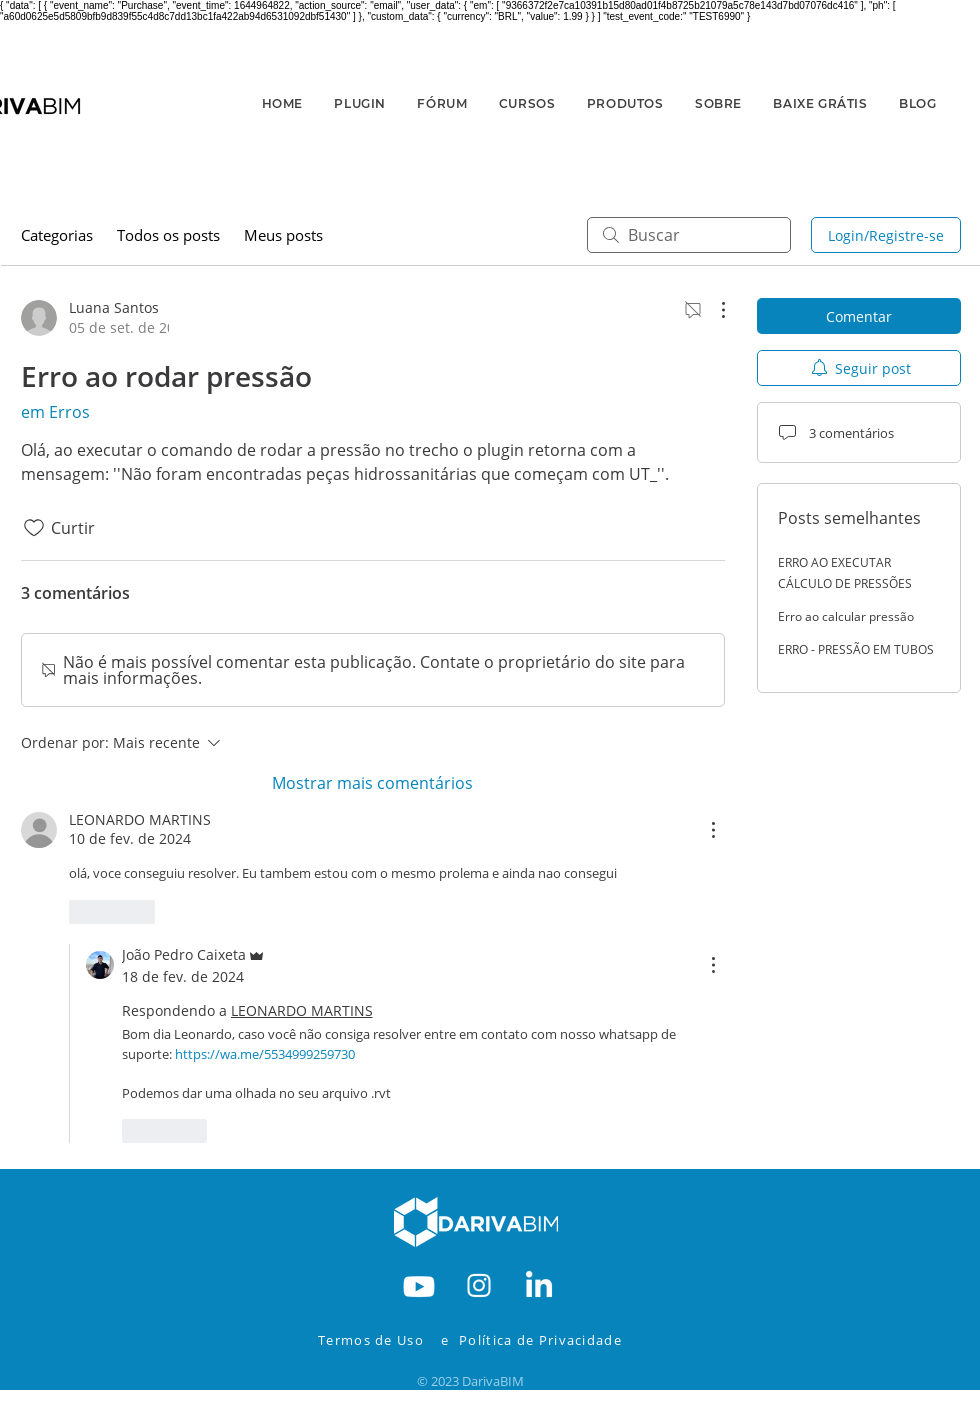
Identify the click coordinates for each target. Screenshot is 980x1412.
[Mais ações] (713, 310)
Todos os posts (168, 235)
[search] (689, 235)
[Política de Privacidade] (554, 1340)
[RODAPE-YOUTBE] (419, 1284)
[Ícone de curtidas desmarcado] (34, 528)
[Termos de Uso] (376, 1340)
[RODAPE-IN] (539, 1284)
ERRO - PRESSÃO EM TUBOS (856, 649)
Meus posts (283, 235)
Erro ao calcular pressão (846, 616)
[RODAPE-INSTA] (479, 1284)
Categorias (57, 235)
